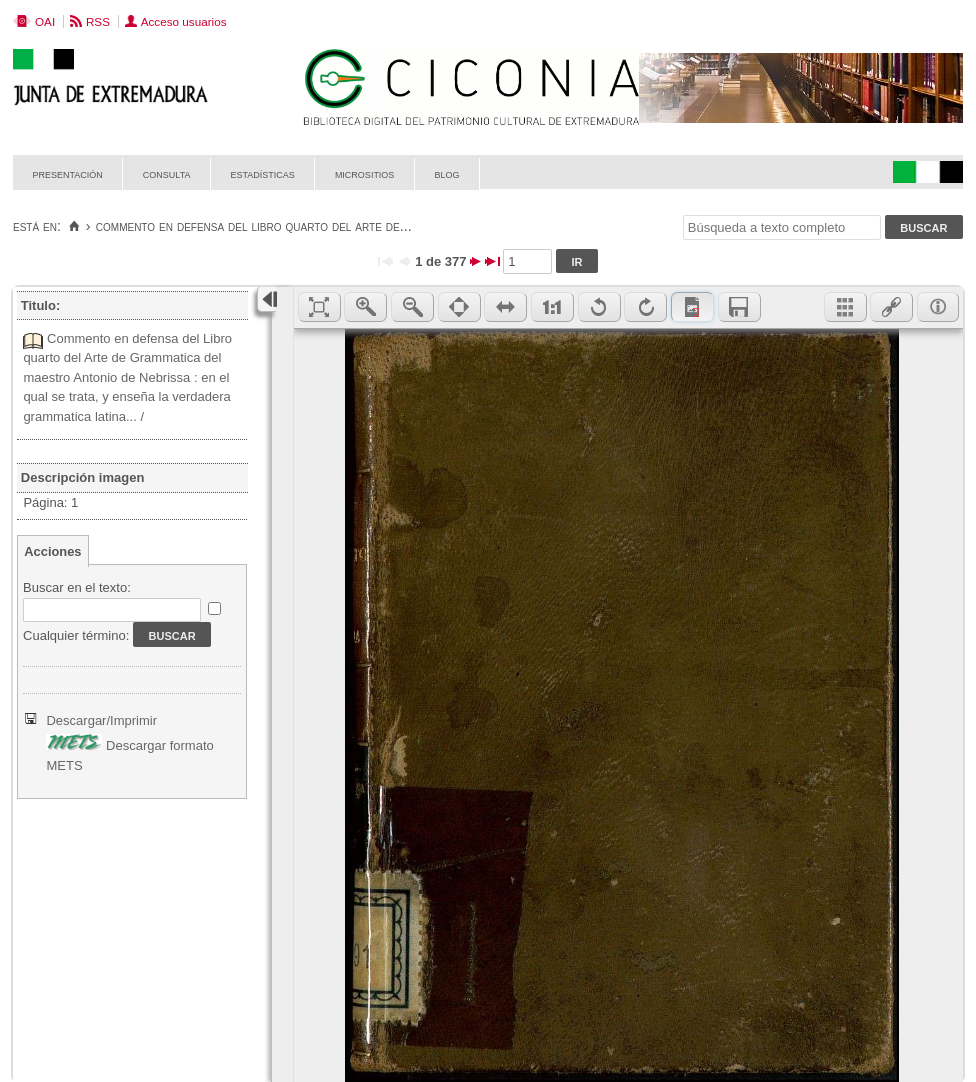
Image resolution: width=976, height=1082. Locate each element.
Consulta (167, 173)
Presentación (68, 173)
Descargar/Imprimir (101, 720)
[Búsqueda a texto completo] (782, 227)
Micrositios (365, 173)
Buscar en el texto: (77, 587)
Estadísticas (263, 173)
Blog (446, 173)
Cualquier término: (76, 635)
